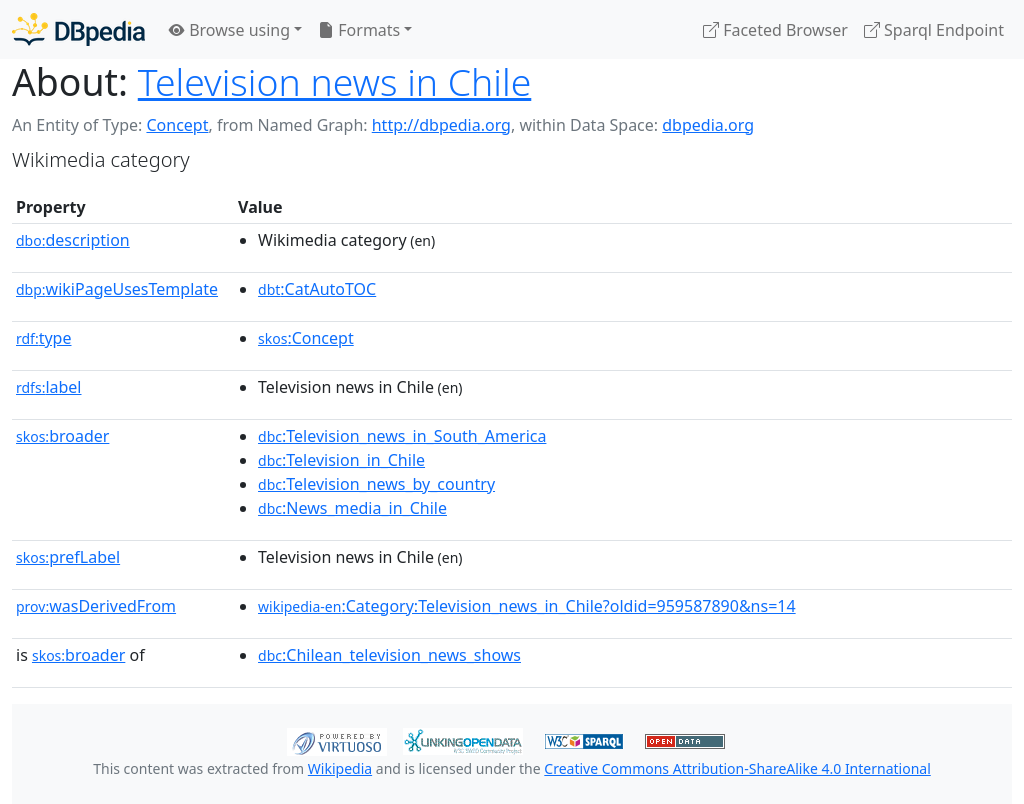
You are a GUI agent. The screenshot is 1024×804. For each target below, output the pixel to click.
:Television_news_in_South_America (402, 436)
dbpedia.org (708, 125)
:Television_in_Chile (341, 460)
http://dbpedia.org (441, 125)
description (73, 240)
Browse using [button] (229, 30)
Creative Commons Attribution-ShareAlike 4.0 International (737, 768)
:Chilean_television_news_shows (389, 655)
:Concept (306, 338)
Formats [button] (359, 30)
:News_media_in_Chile (352, 508)
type (44, 338)
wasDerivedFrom (96, 606)
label (49, 387)
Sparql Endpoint (934, 30)
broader (62, 436)
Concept (177, 125)
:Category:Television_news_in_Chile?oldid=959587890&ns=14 (527, 606)
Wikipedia (340, 768)
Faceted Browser (775, 30)
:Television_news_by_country (376, 484)
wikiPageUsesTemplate (117, 289)
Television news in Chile (335, 81)
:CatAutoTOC (317, 289)
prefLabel (68, 557)
